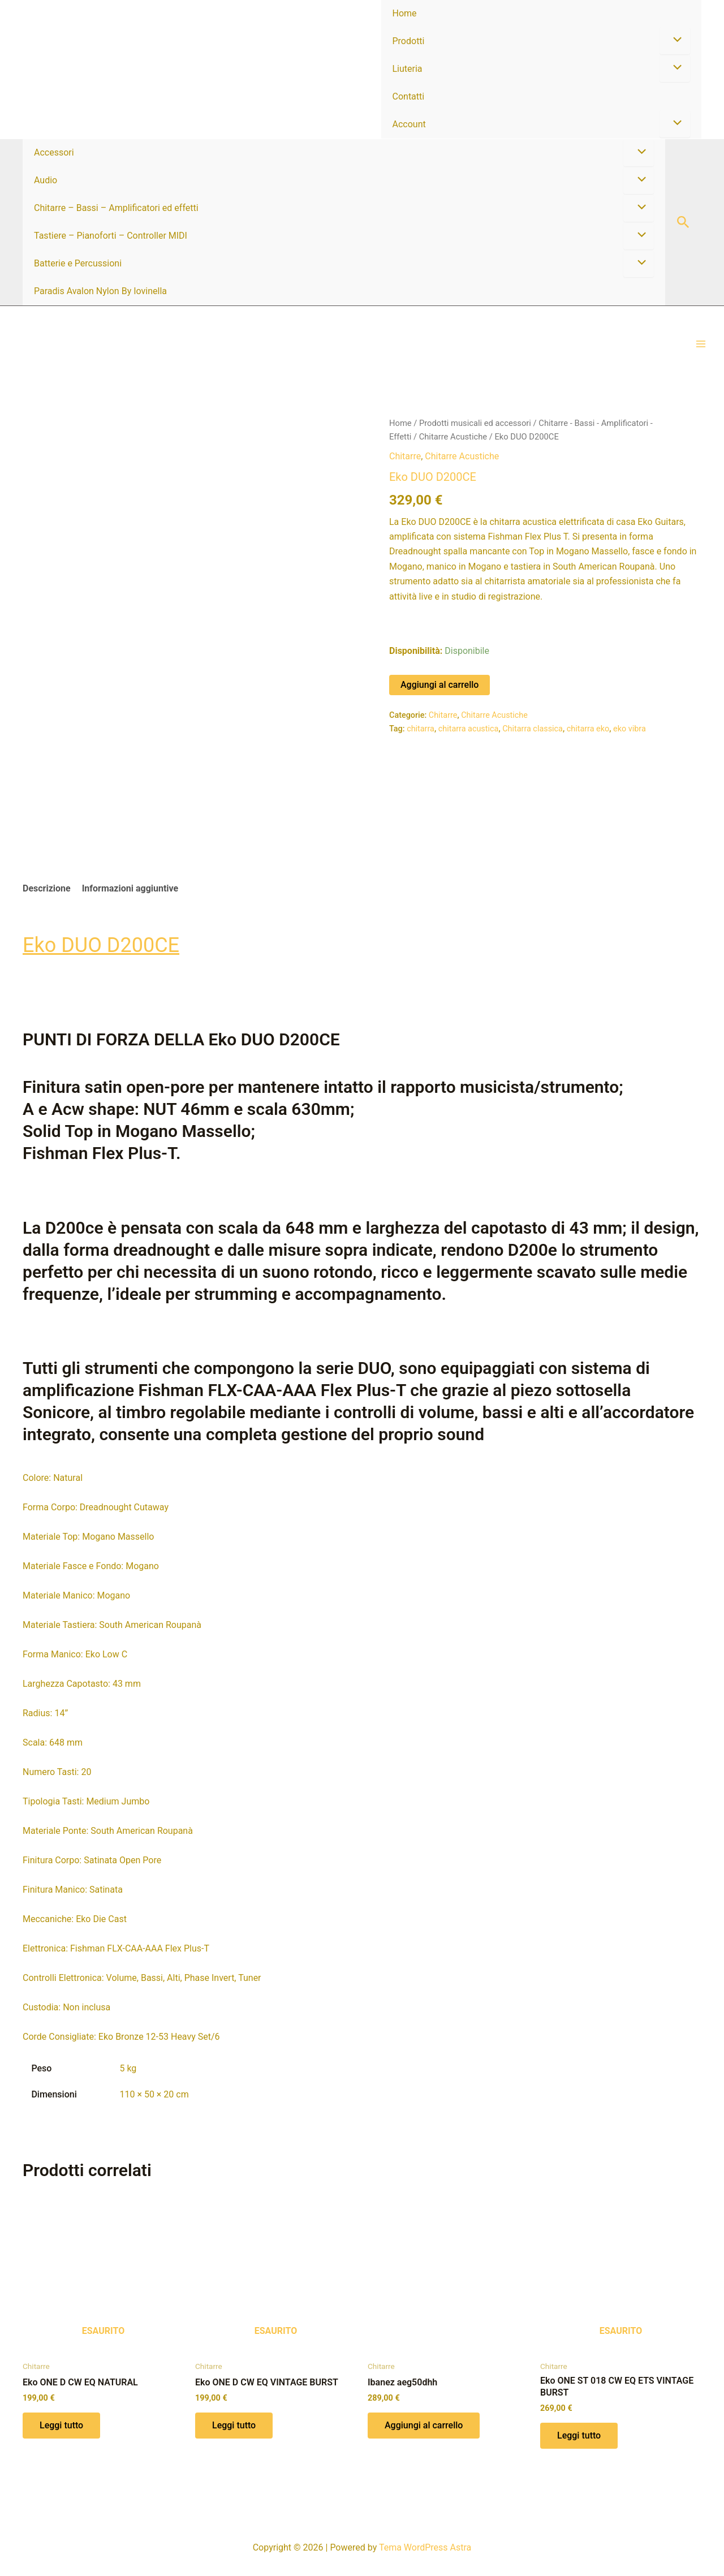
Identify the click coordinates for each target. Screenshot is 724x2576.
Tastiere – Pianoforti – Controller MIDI (110, 235)
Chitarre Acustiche (453, 437)
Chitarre (405, 456)
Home (405, 13)
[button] (683, 222)
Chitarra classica (532, 729)
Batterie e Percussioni (78, 263)
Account (409, 124)
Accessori (54, 152)
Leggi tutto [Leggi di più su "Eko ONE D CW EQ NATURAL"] (61, 2425)
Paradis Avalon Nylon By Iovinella (100, 291)
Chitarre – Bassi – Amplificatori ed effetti (116, 208)
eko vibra (629, 729)
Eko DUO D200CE (101, 945)
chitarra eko (588, 729)
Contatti (409, 96)
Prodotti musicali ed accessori (475, 423)
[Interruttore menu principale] (701, 344)
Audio (45, 180)
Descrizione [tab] (47, 888)
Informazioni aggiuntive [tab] (130, 888)
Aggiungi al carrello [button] (424, 2425)
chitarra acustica (468, 729)
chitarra (420, 729)
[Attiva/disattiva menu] (675, 40)
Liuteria (408, 68)
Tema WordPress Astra (425, 2547)
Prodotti (409, 41)
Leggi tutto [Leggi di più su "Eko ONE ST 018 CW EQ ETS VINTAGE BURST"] (579, 2435)
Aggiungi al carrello (439, 684)
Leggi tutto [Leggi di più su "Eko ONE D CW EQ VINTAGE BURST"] (234, 2425)
